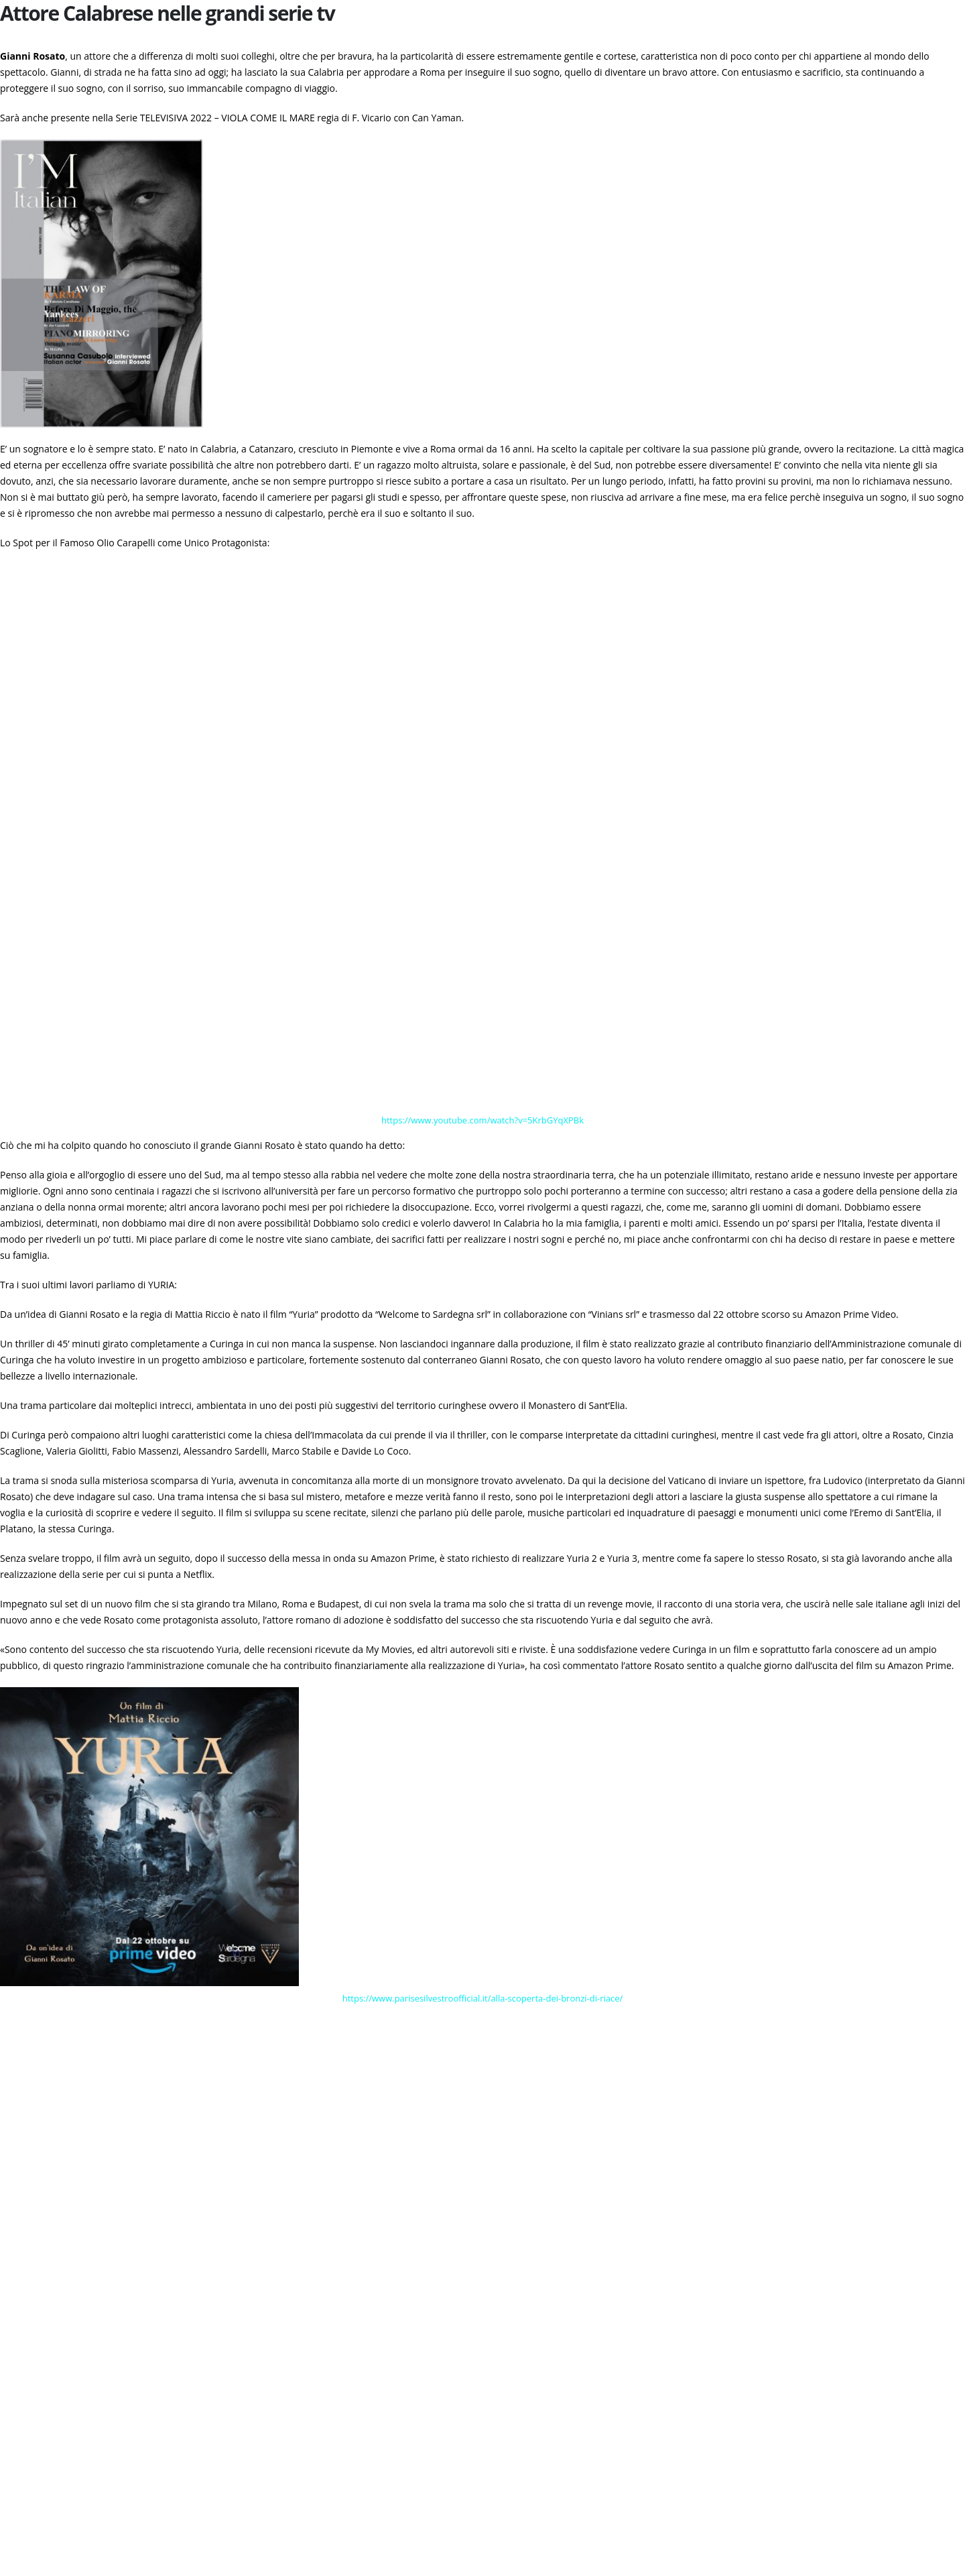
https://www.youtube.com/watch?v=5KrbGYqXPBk (482, 1120)
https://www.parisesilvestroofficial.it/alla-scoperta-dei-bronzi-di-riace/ (482, 1998)
